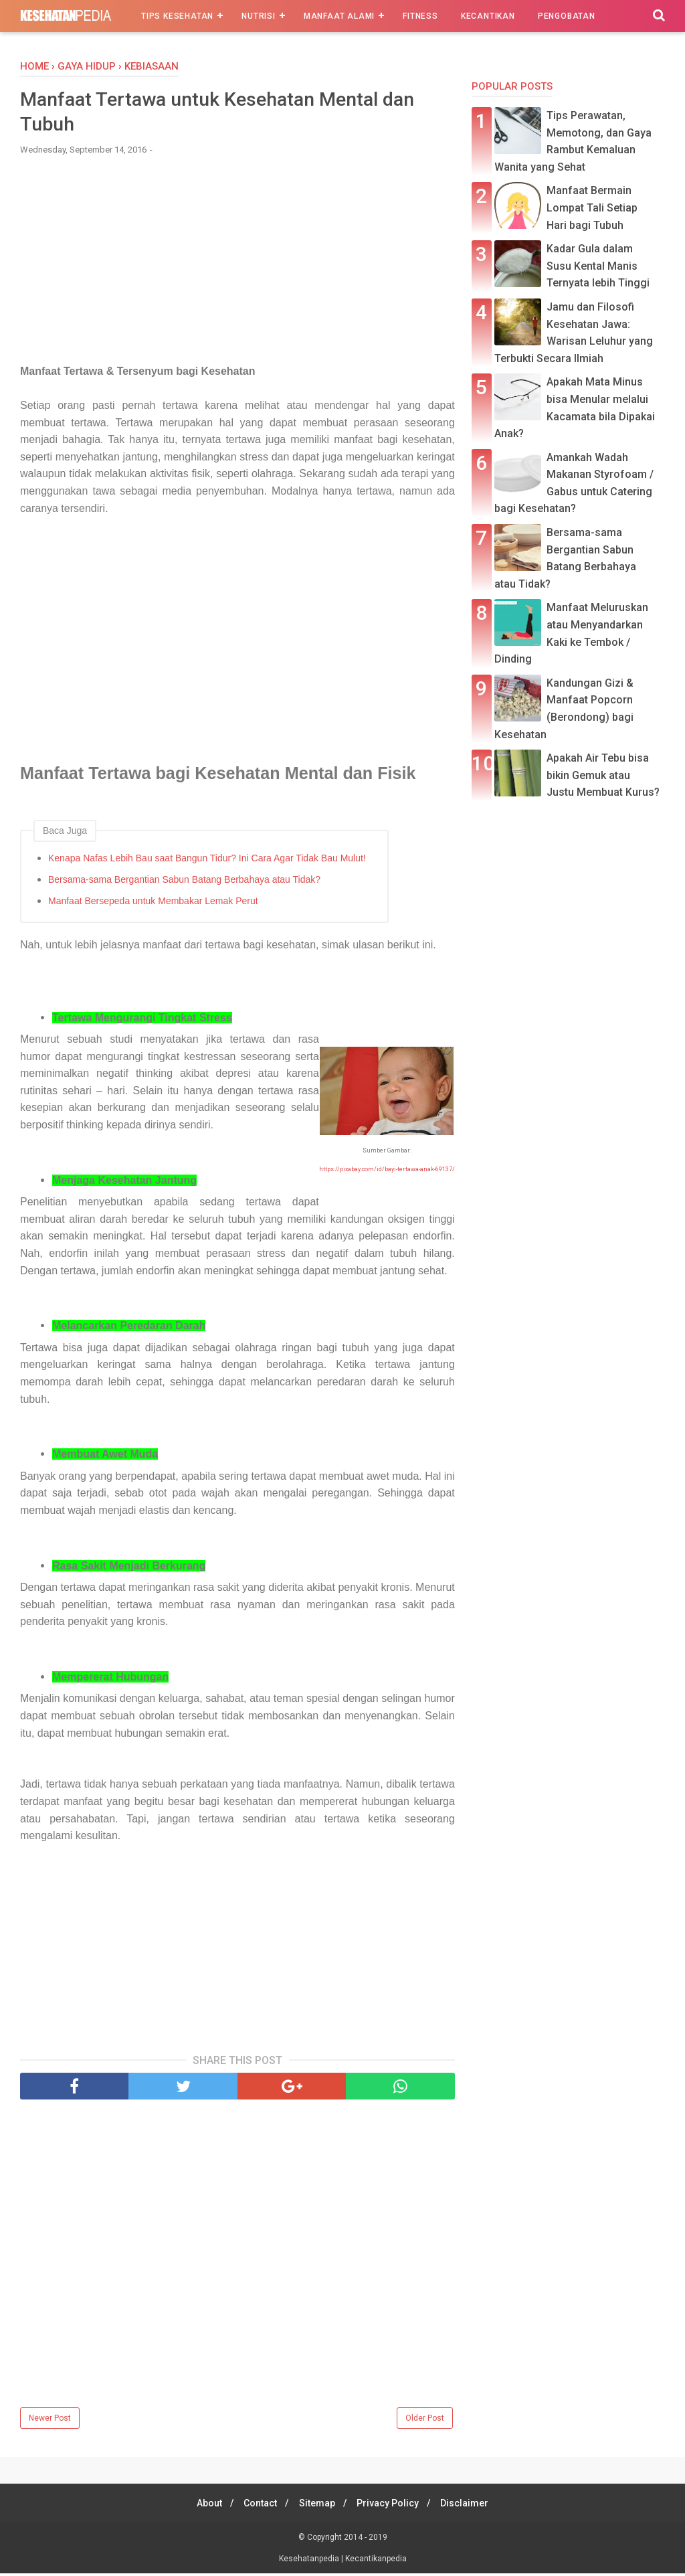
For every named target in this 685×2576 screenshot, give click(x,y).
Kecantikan (488, 16)
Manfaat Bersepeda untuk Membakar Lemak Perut (153, 903)
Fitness (420, 16)
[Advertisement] (237, 268)
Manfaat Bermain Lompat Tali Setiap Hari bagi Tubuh (592, 207)
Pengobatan (566, 16)
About (202, 2505)
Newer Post (50, 2420)
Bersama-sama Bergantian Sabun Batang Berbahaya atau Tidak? (184, 882)
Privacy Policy (392, 2505)
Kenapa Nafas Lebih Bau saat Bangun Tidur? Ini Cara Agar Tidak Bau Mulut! (207, 860)
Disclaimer (472, 2505)
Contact (257, 2505)
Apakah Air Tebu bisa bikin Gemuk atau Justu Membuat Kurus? (603, 775)
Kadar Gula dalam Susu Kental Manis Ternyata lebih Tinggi (598, 265)
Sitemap (317, 2505)
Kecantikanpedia (376, 2561)
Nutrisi (258, 16)
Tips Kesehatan (177, 16)
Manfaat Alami (339, 16)
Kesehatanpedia (310, 2561)
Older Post (424, 2420)
